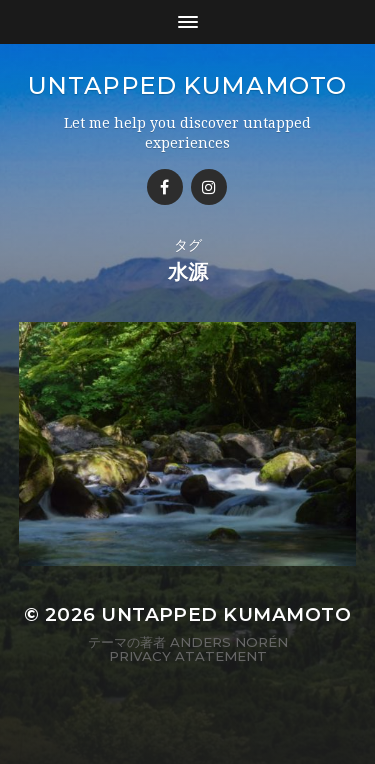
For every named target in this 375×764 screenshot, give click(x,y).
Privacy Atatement (188, 656)
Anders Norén (229, 642)
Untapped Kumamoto (187, 85)
